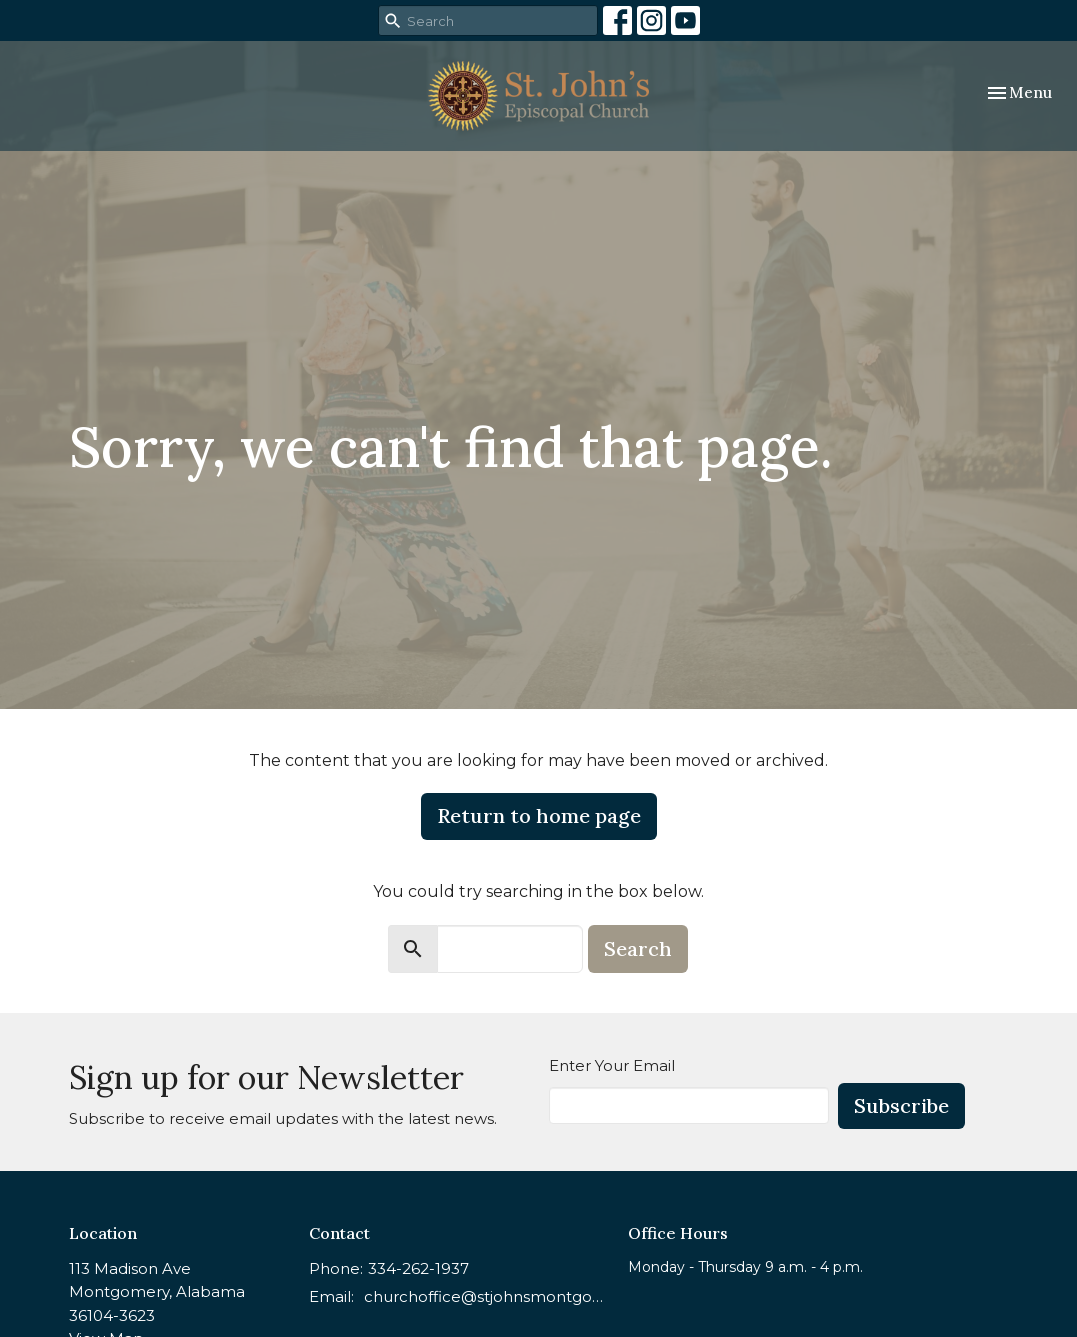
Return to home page (539, 815)
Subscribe (901, 1105)
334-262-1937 (418, 1268)
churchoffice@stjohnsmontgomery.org (486, 1296)
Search (638, 948)
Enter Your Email (612, 1065)
